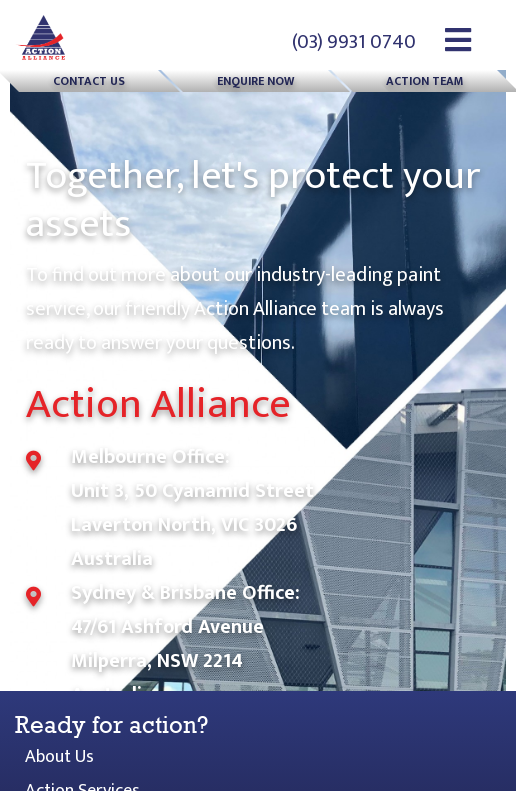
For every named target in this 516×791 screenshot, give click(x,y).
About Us (59, 757)
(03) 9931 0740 (354, 42)
